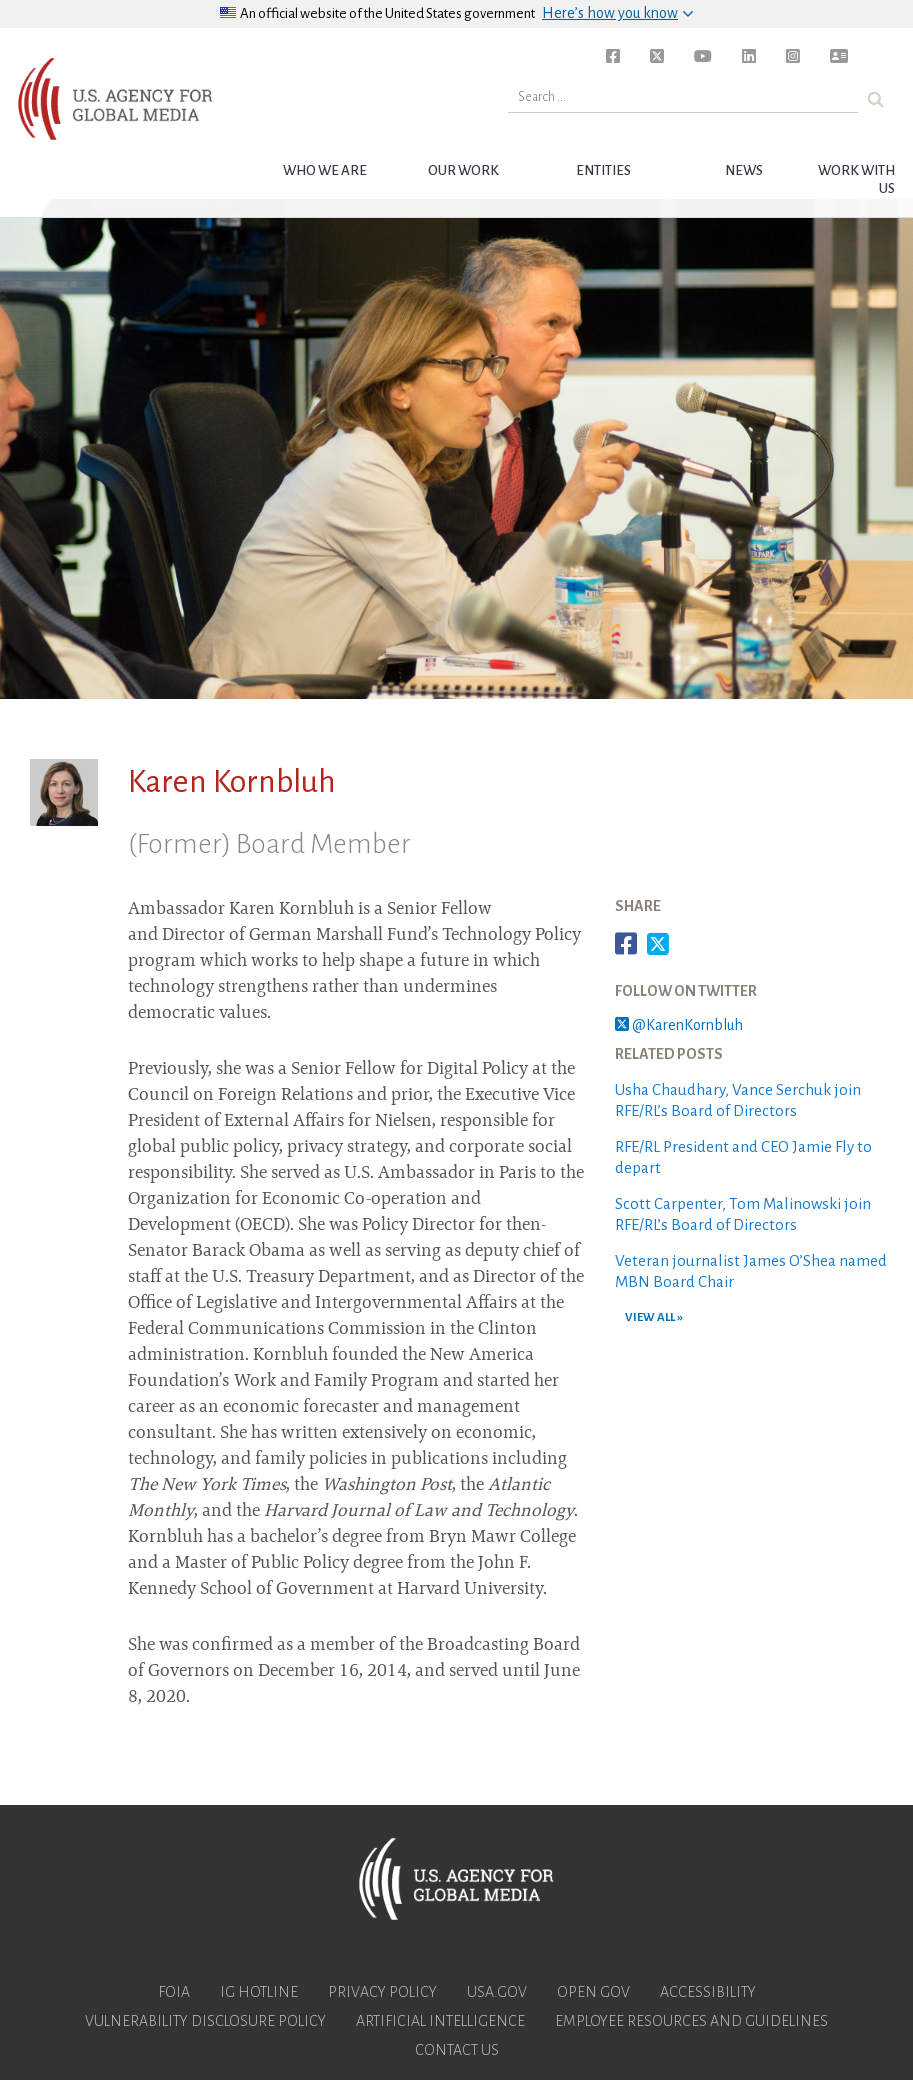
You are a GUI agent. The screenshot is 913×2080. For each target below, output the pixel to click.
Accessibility (708, 1992)
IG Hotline (259, 1992)
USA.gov (497, 1992)
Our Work (463, 170)
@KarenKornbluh (679, 1025)
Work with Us (856, 179)
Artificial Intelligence (440, 2021)
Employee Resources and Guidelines (691, 2021)
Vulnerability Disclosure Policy (205, 2021)
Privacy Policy (382, 1992)
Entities (603, 170)
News (744, 170)
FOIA (174, 1992)
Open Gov (593, 1992)
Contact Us (457, 2050)
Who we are (325, 170)
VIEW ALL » (654, 1317)
